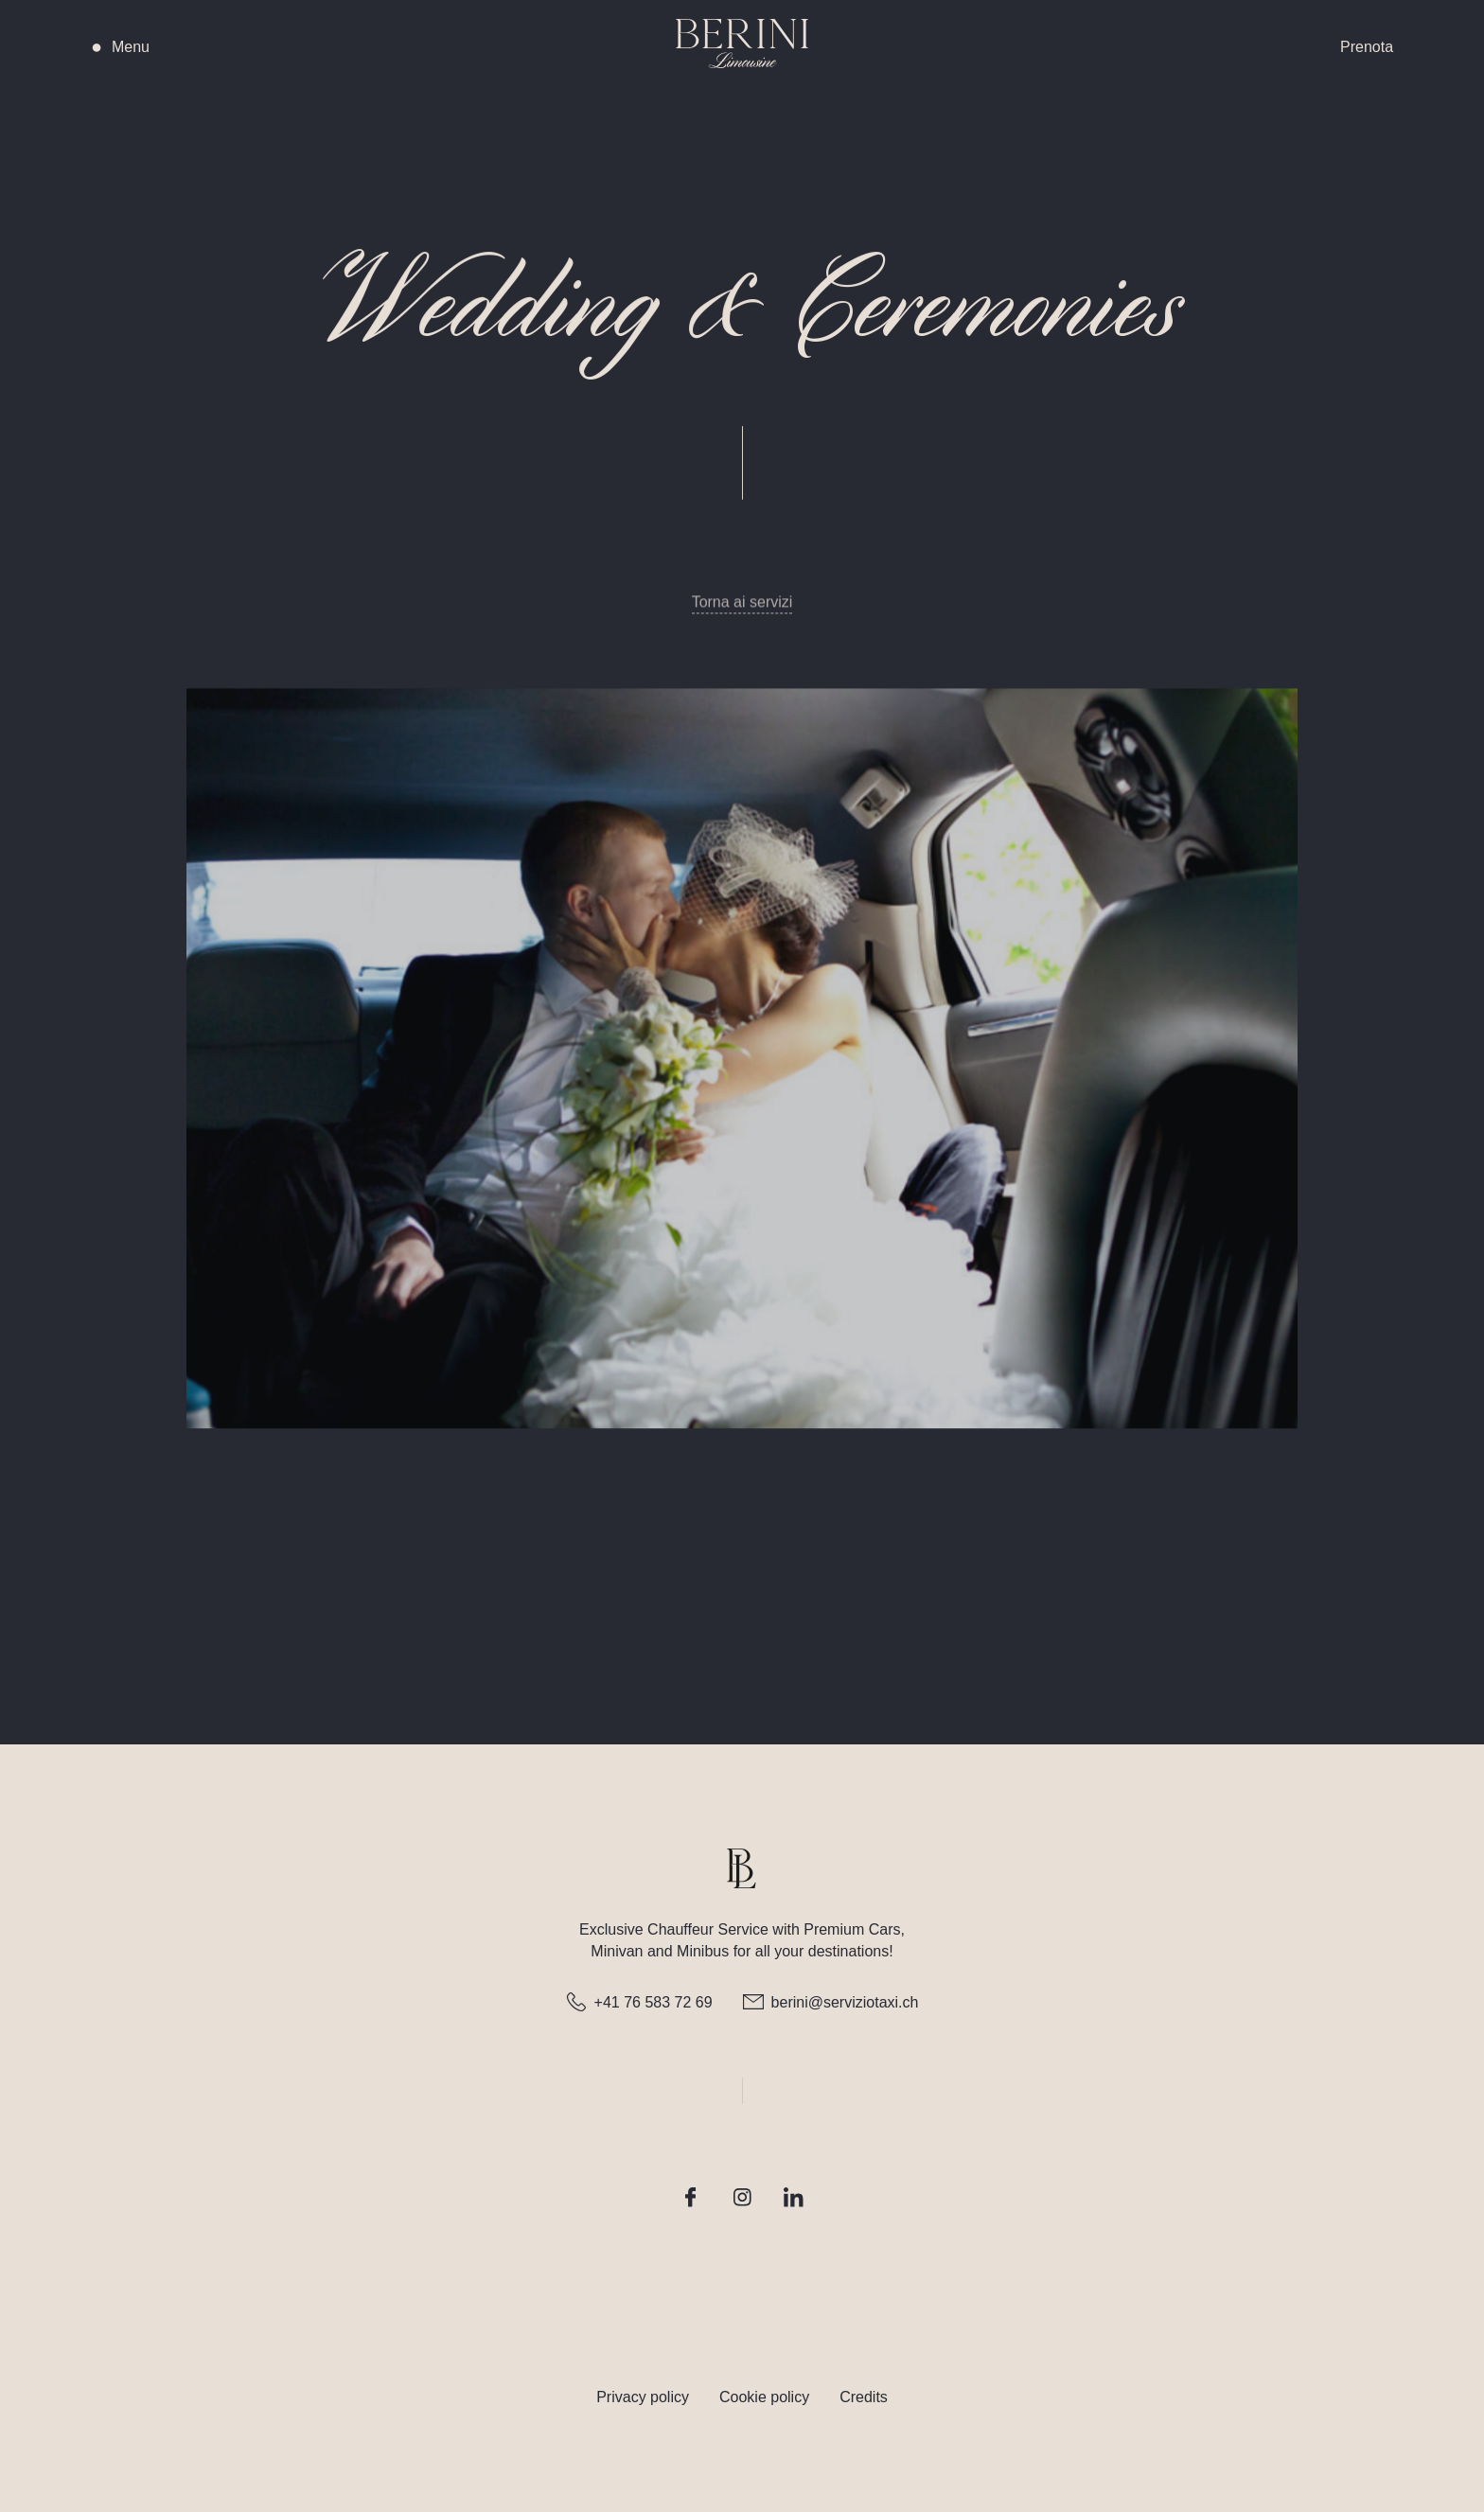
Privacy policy (642, 2397)
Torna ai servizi (742, 610)
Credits (863, 2397)
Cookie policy (764, 2397)
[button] (222, 47)
